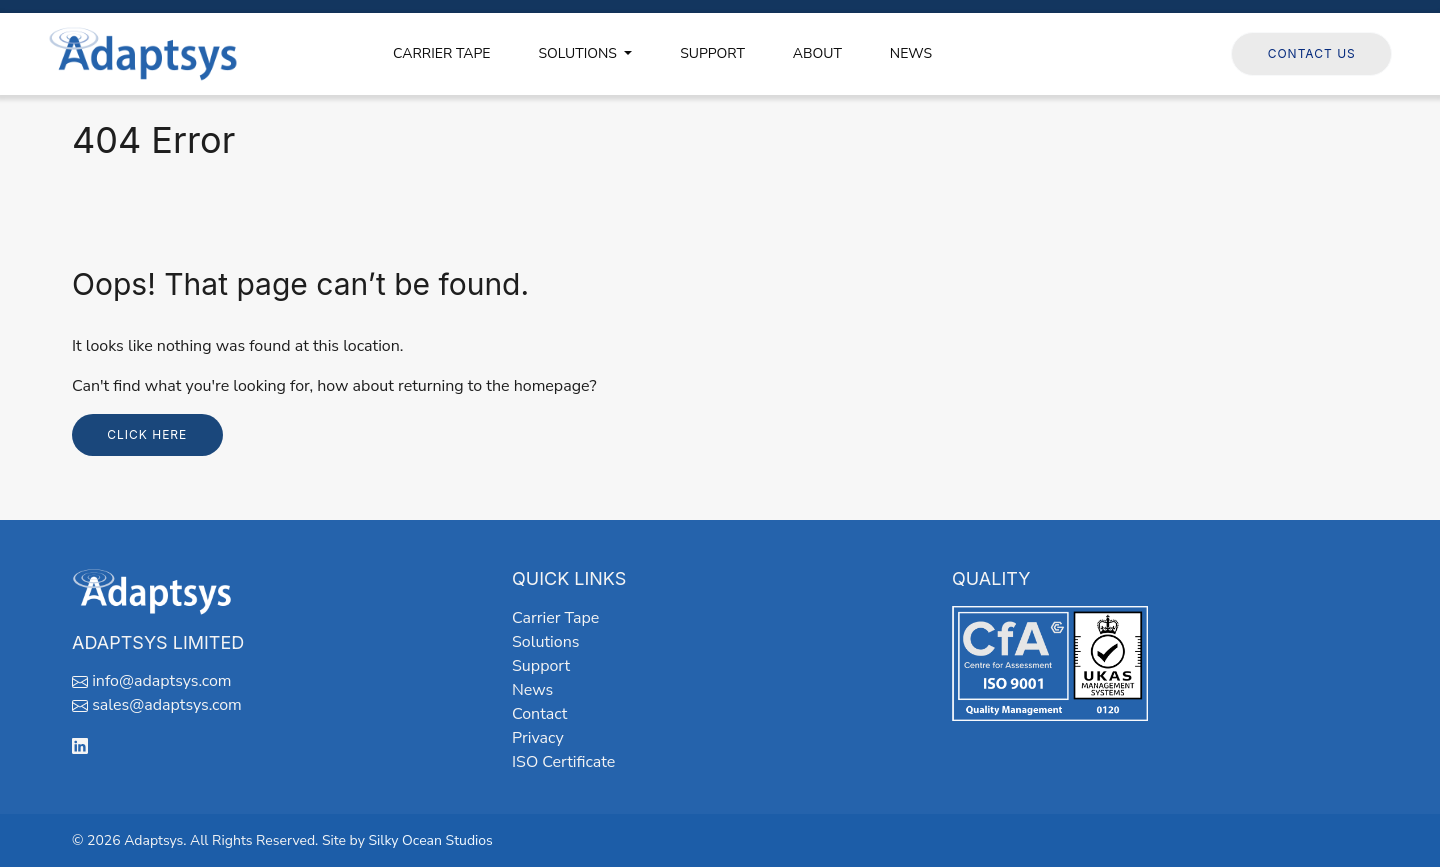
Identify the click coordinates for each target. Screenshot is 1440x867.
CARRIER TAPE (441, 53)
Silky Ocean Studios (430, 840)
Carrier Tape (555, 618)
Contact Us (1312, 53)
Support (541, 666)
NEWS (911, 53)
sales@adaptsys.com (167, 705)
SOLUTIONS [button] (579, 53)
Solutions (545, 642)
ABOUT (817, 53)
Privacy (538, 738)
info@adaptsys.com (161, 681)
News (532, 690)
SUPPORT (712, 53)
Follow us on (1167, 53)
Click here (147, 434)
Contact (539, 714)
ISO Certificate (563, 762)
